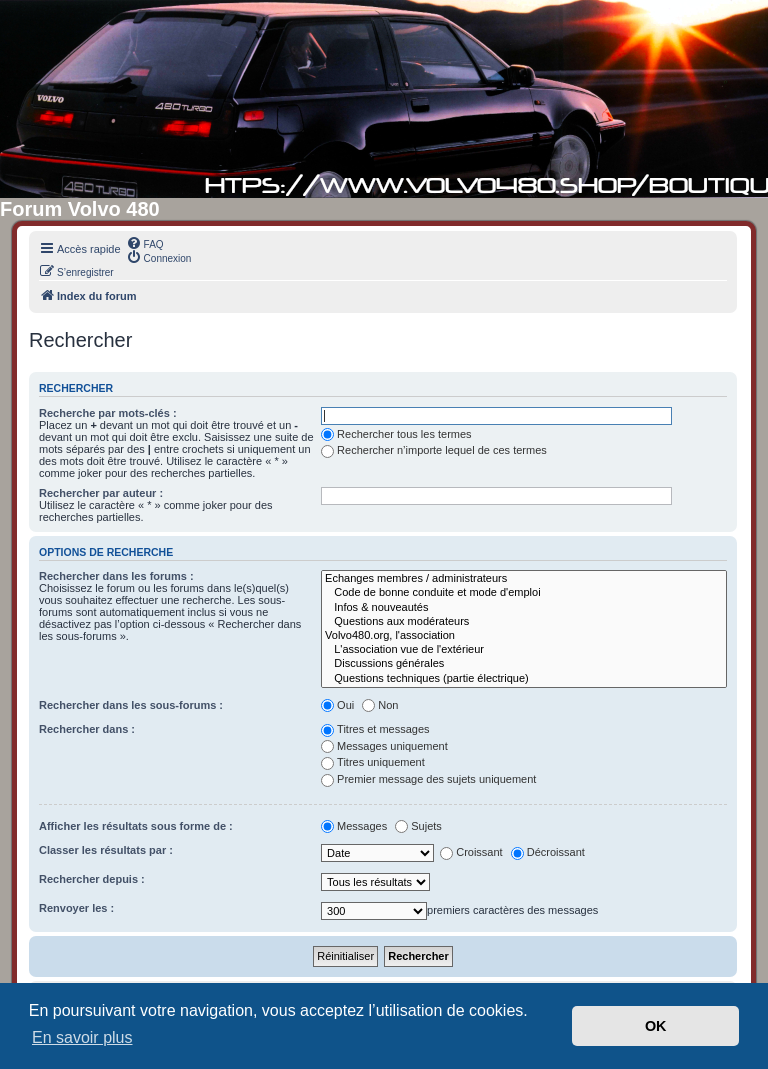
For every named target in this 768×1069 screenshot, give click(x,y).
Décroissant (548, 852)
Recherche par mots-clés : (108, 413)
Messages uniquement (384, 746)
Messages (354, 826)
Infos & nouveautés (524, 608)
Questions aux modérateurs (524, 622)
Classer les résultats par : (106, 850)
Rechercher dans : (87, 729)
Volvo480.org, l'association (524, 636)
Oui (337, 705)
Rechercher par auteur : (101, 493)
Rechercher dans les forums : (116, 576)
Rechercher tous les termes (396, 434)
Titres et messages (375, 729)
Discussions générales (524, 664)
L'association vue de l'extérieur (524, 650)
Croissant (471, 852)
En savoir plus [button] (82, 1037)
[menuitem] (145, 243)
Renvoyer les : (76, 908)
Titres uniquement (373, 762)
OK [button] (656, 1026)
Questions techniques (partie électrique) (524, 679)
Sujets (418, 826)
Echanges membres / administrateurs (524, 579)
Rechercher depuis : (92, 879)
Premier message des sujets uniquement (428, 779)
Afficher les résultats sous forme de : (136, 826)
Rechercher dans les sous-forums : (131, 705)
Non (380, 705)
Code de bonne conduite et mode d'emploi (524, 593)
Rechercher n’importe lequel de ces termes (434, 450)
